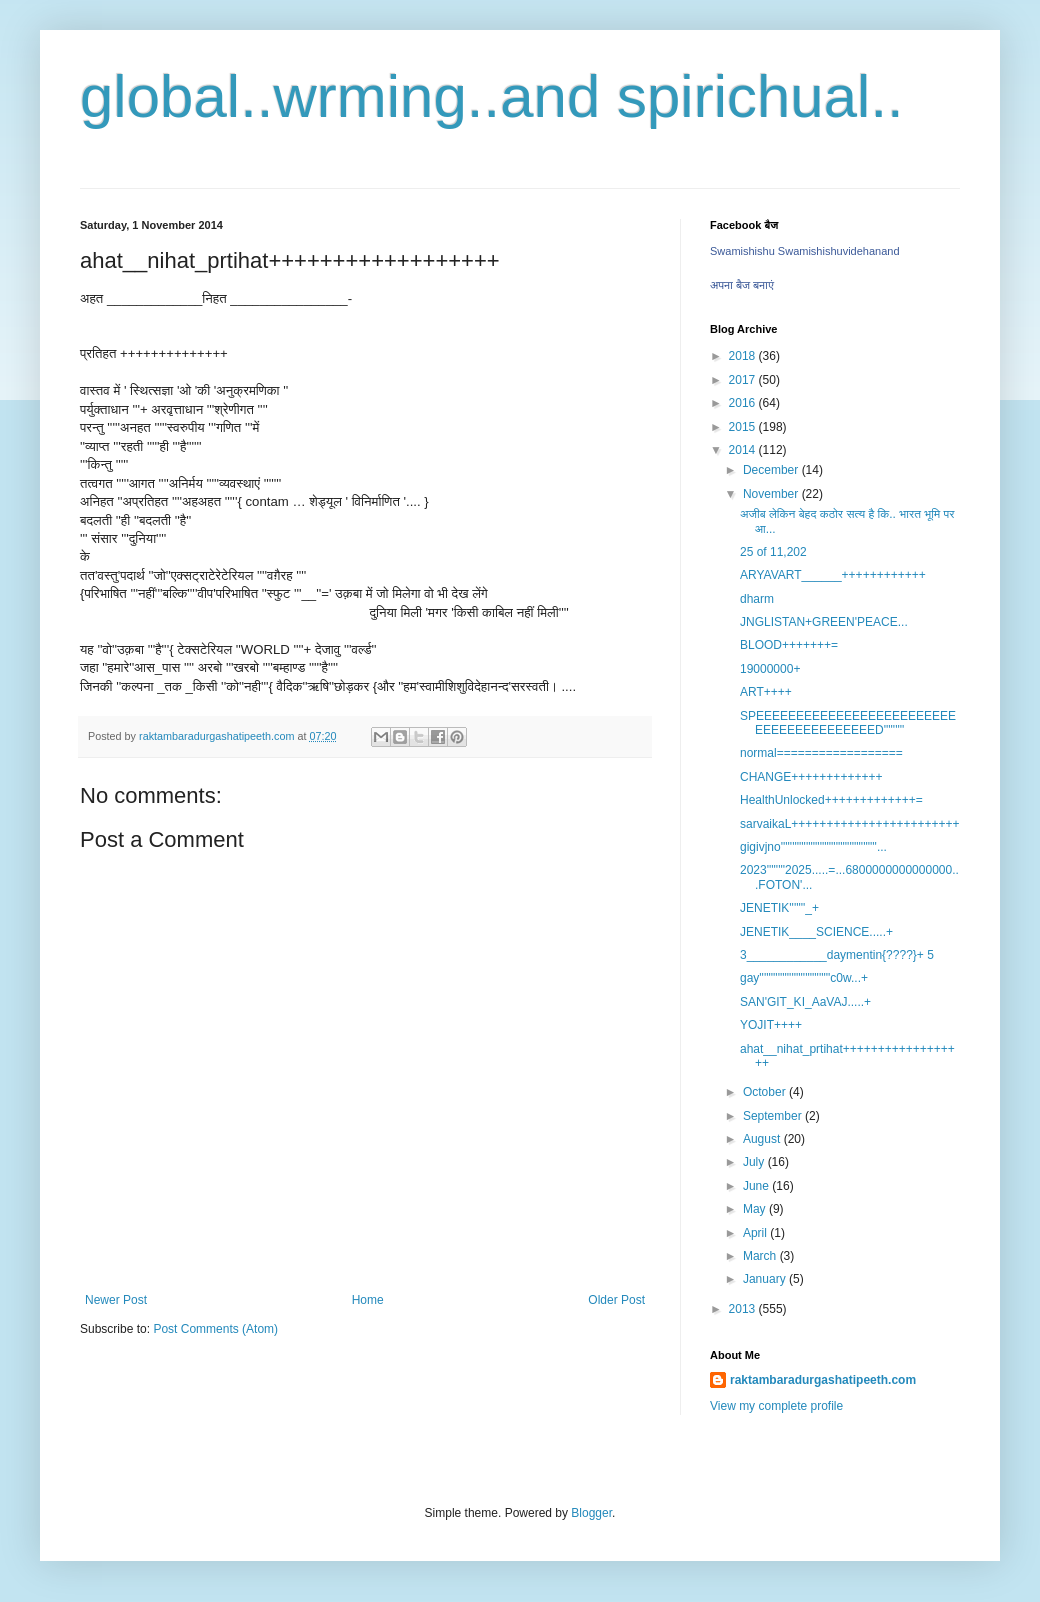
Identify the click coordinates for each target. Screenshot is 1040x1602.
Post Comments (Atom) (215, 1329)
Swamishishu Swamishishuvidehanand (805, 251)
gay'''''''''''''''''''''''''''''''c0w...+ (804, 978)
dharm (757, 599)
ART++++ (766, 692)
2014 (744, 450)
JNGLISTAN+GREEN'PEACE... (824, 622)
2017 (744, 380)
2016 (744, 403)
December (772, 470)
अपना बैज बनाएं (742, 285)
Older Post (616, 1300)
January (766, 1279)
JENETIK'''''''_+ (779, 908)
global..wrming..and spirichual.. (492, 96)
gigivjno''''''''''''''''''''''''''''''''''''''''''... (813, 847)
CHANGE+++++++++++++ (811, 777)
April (756, 1233)
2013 (744, 1309)
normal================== (821, 753)
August (763, 1139)
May (756, 1209)
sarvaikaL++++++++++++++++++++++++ (850, 824)
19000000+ (770, 669)
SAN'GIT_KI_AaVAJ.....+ (805, 1002)
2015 (744, 427)
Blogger (591, 1513)
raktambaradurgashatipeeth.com (823, 1380)
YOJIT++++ (771, 1025)
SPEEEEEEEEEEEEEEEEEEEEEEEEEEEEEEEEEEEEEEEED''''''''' (848, 723)
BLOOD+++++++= (789, 645)
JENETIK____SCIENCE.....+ (816, 932)
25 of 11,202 (776, 552)
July (755, 1162)
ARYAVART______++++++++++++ (833, 575)
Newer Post (116, 1300)
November (772, 494)
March (761, 1256)
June (757, 1186)
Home (368, 1300)
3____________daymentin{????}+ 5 (837, 955)
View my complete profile (776, 1406)
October (766, 1092)
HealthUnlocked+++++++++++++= (831, 800)
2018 (744, 356)
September (774, 1116)
